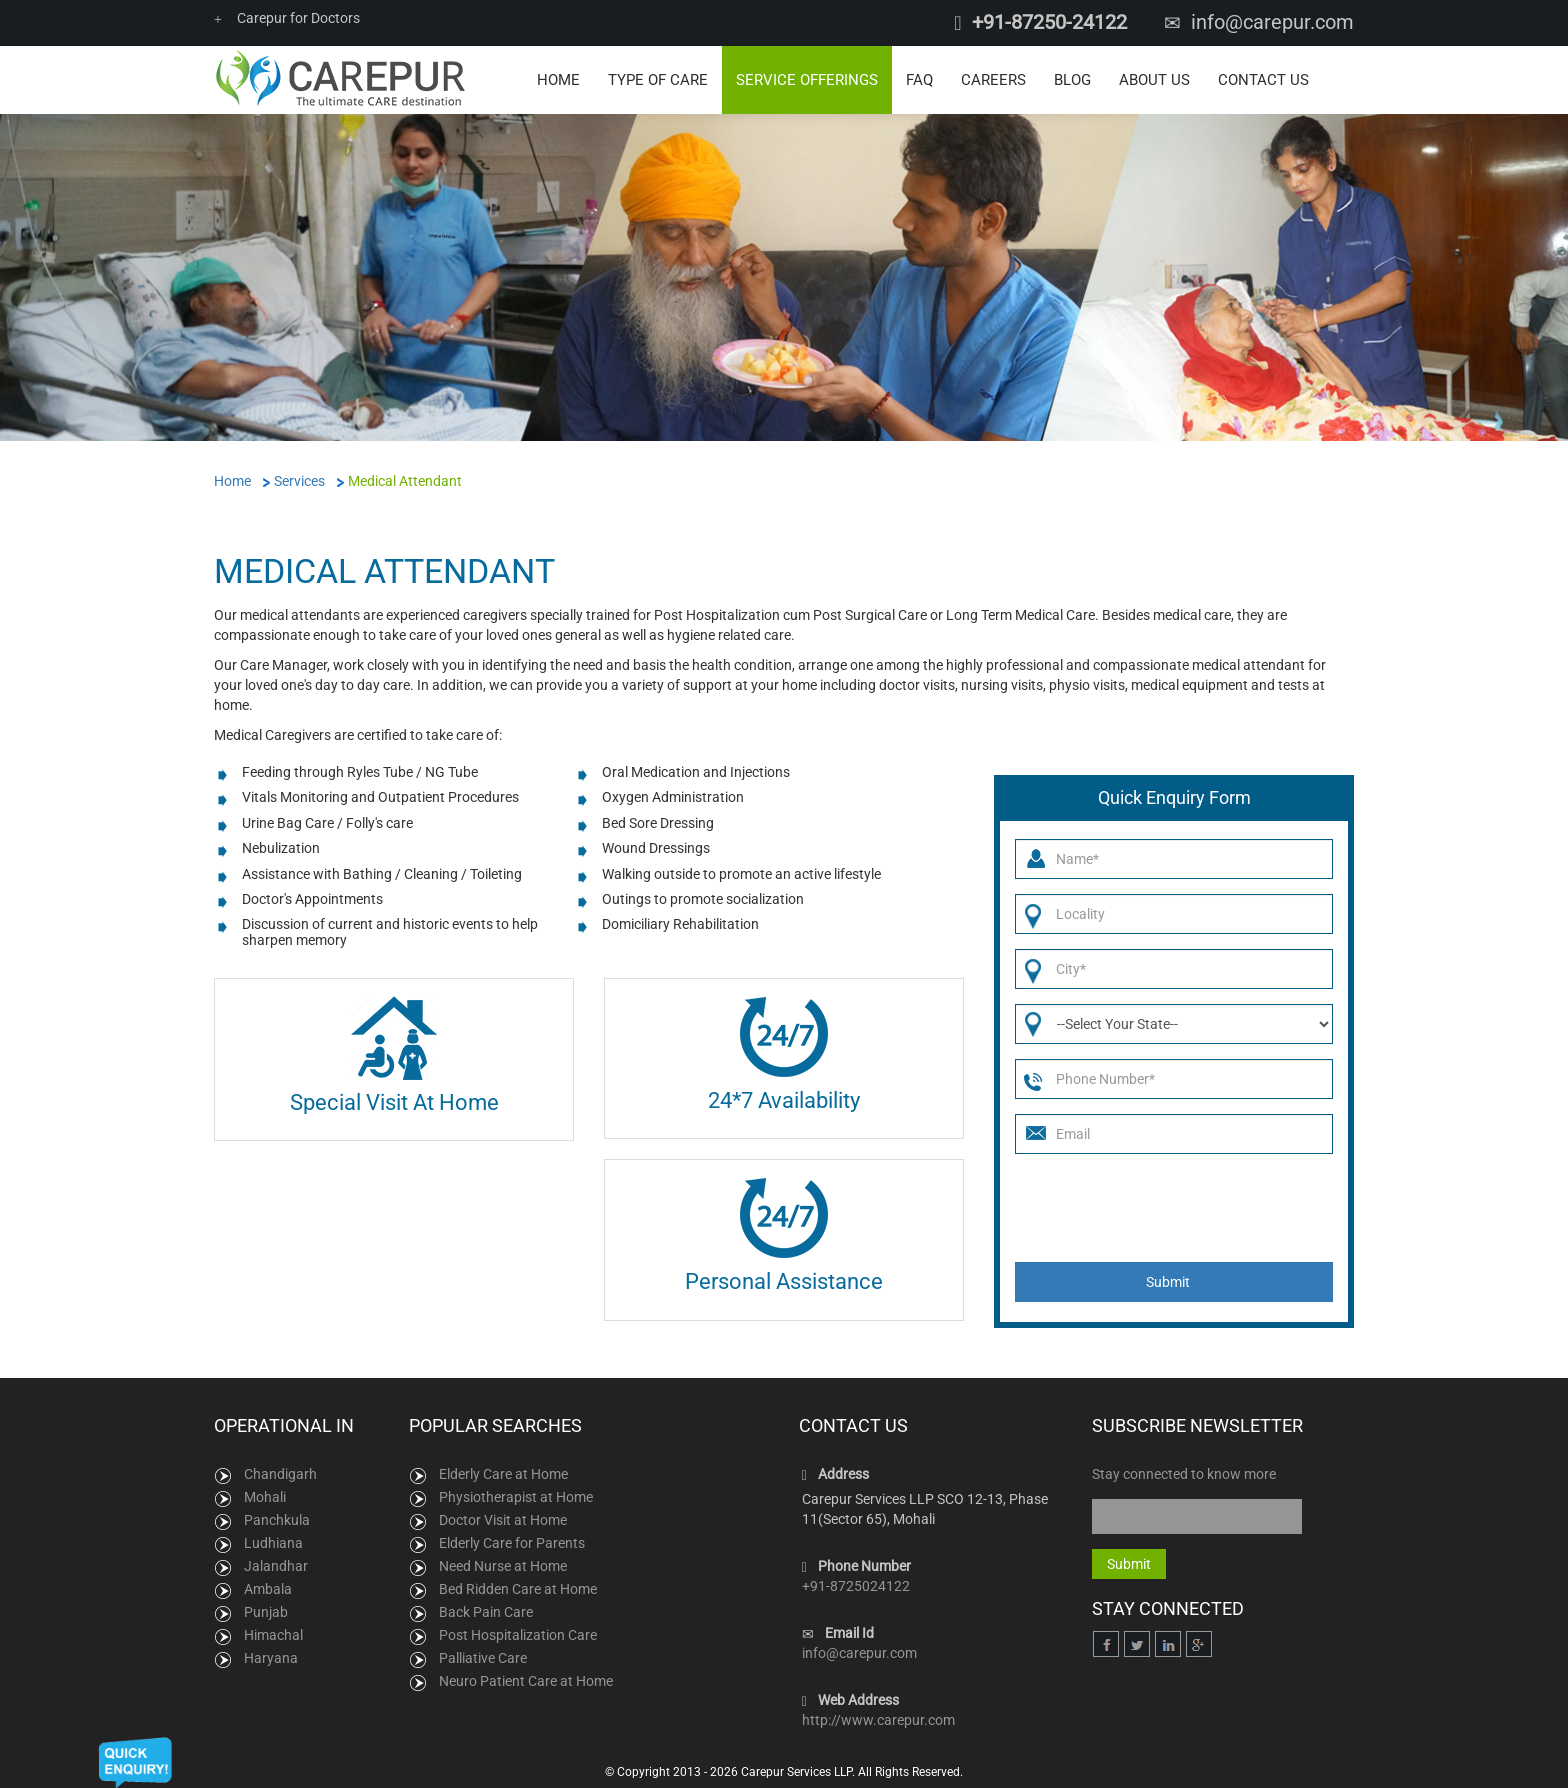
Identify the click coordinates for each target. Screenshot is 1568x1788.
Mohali (265, 1497)
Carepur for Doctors (287, 18)
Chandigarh (280, 1474)
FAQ (919, 80)
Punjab (266, 1612)
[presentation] (1167, 1208)
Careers (993, 80)
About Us (1154, 80)
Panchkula (277, 1520)
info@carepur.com (1272, 22)
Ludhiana (273, 1543)
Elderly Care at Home (503, 1474)
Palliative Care (483, 1658)
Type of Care (658, 80)
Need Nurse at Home (503, 1566)
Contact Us (1263, 80)
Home (558, 80)
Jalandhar (276, 1566)
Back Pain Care (486, 1612)
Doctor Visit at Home (503, 1520)
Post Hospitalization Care (518, 1635)
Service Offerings (807, 80)
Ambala (268, 1589)
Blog (1072, 80)
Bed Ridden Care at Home (518, 1589)
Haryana (271, 1658)
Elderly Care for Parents (512, 1543)
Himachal (273, 1635)
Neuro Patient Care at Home (526, 1681)
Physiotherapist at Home (516, 1497)
